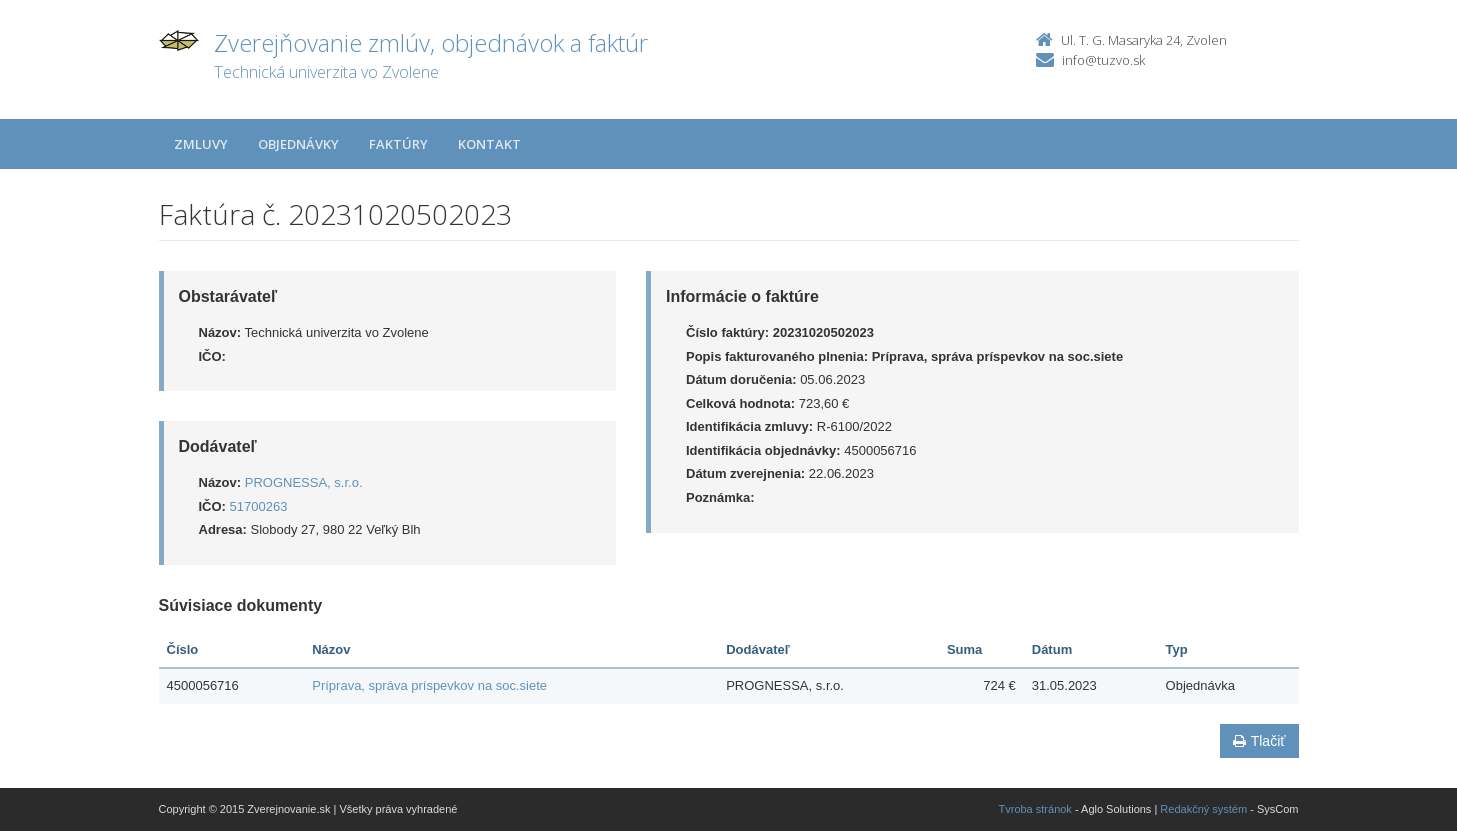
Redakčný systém (1203, 809)
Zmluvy (201, 144)
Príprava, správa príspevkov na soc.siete (429, 685)
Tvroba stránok (1035, 809)
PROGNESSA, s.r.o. (304, 482)
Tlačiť (1259, 741)
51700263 (259, 506)
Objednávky (298, 144)
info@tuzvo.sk (1103, 60)
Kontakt (489, 144)
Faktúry (398, 144)
